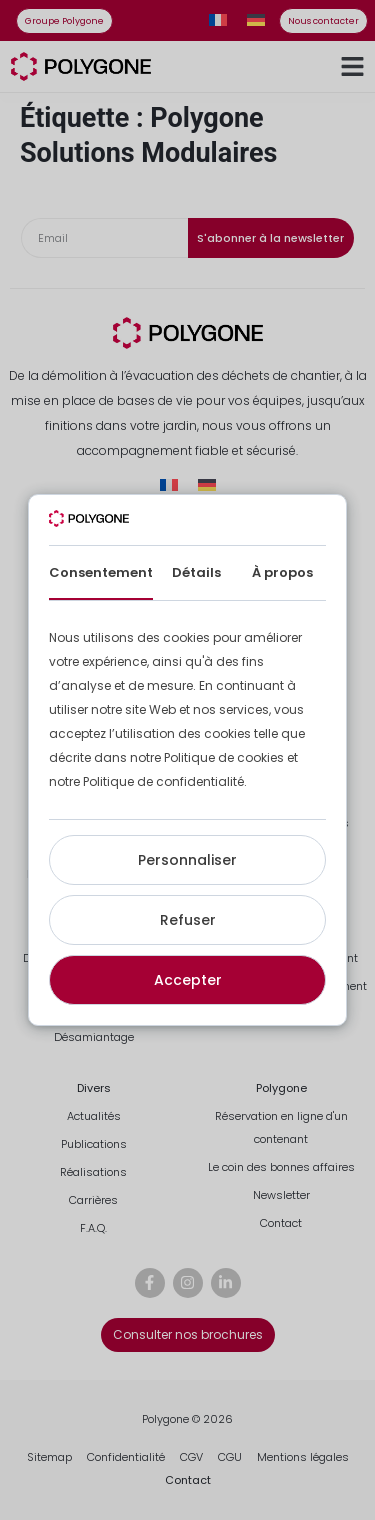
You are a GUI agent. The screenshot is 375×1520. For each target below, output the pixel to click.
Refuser (188, 920)
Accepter (188, 980)
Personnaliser (187, 860)
